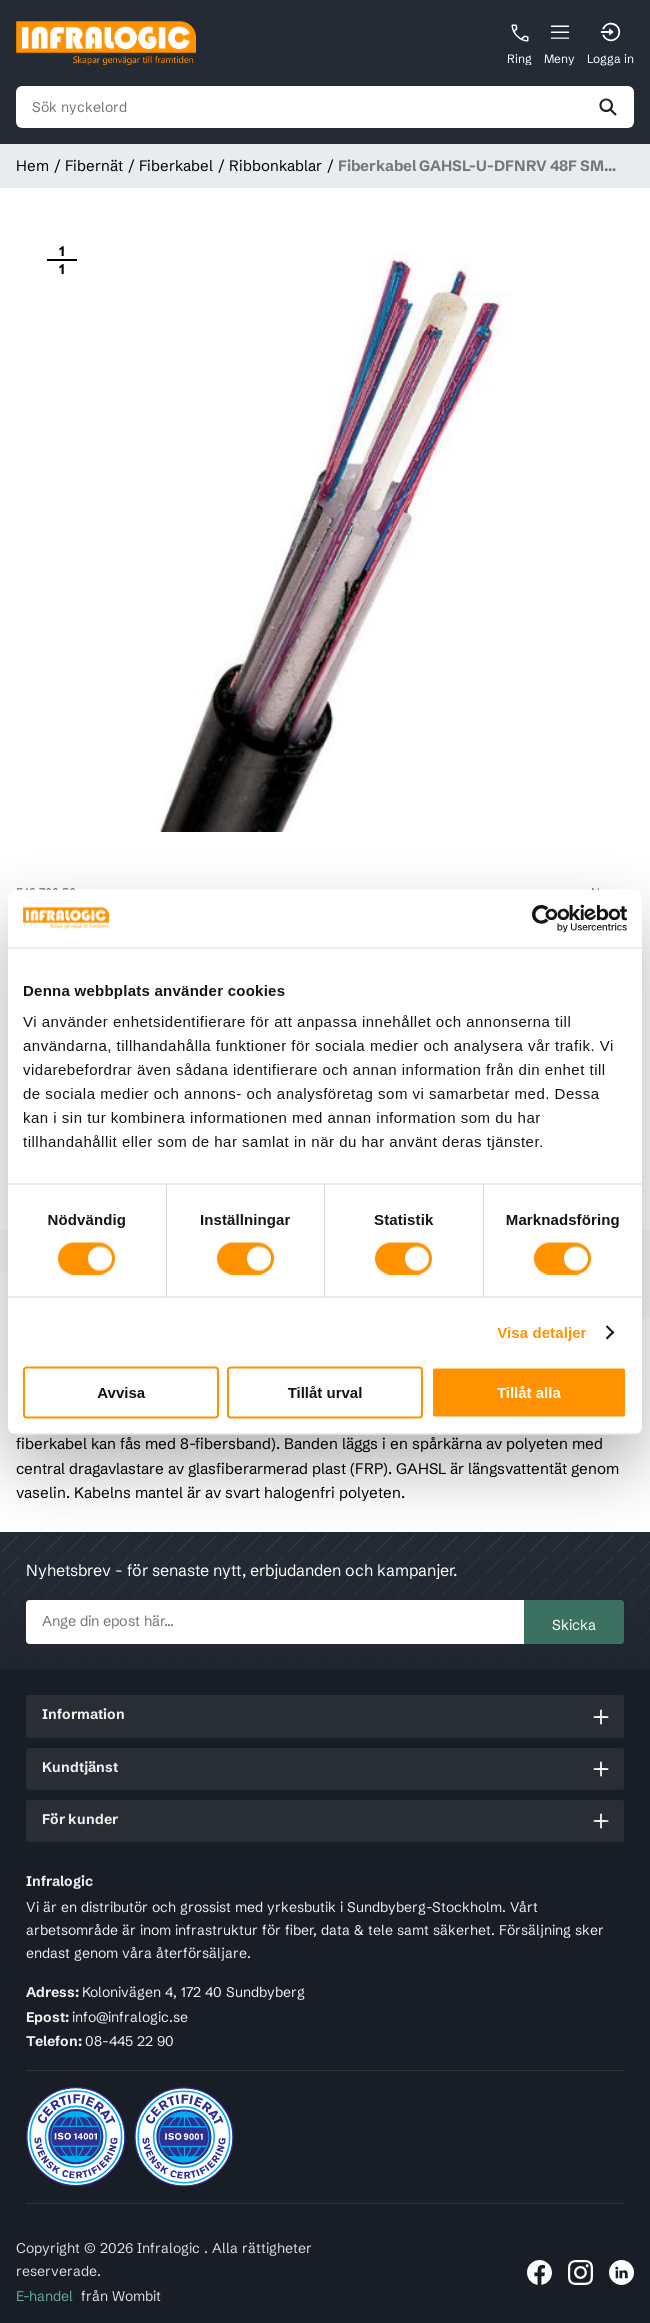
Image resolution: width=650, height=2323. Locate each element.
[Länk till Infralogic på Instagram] (580, 2272)
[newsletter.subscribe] (275, 1622)
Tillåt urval (325, 1392)
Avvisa (121, 1392)
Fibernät (94, 165)
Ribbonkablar (275, 165)
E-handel (44, 2296)
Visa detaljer (541, 1331)
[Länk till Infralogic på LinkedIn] (621, 2272)
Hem (32, 165)
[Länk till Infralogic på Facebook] (539, 2272)
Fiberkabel (176, 165)
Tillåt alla (529, 1392)
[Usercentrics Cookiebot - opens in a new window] (539, 918)
